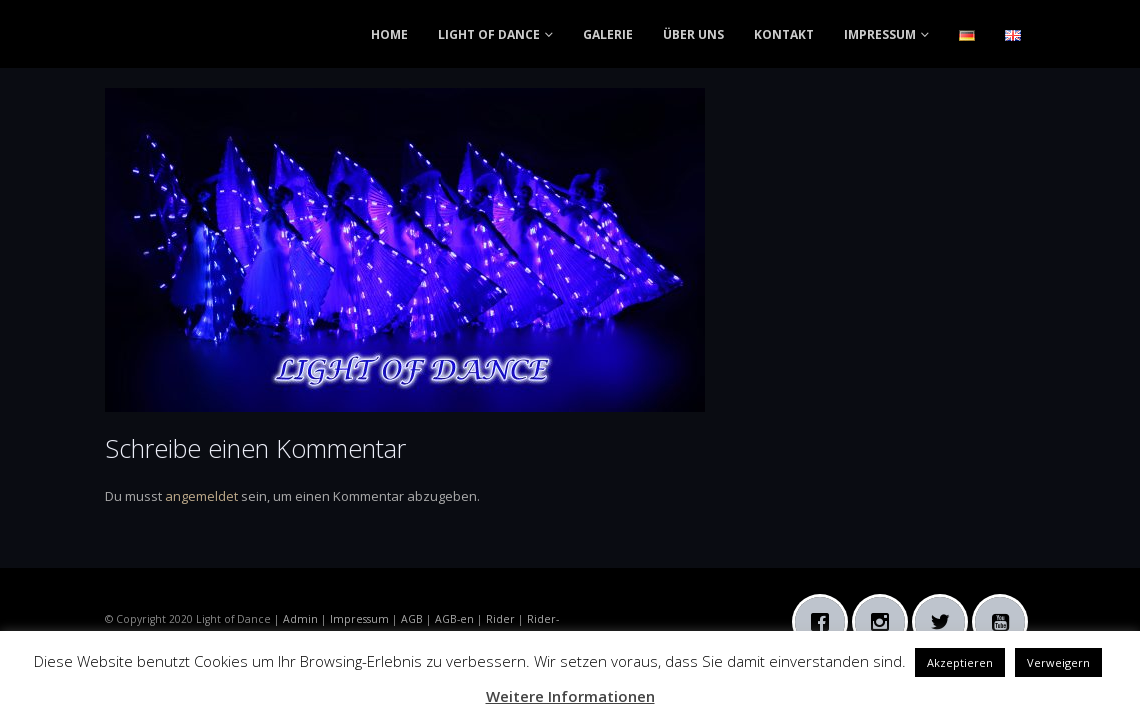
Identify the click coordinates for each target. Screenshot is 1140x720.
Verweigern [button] (1058, 662)
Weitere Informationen (570, 696)
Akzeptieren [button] (960, 662)
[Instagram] (885, 622)
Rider (500, 619)
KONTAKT (784, 34)
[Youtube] (1005, 622)
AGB (412, 619)
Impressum (359, 619)
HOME (389, 34)
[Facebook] (825, 622)
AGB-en (454, 619)
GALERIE (608, 34)
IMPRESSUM (880, 34)
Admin (300, 619)
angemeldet (201, 496)
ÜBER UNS (693, 34)
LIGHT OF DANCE (489, 34)
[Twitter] (945, 622)
